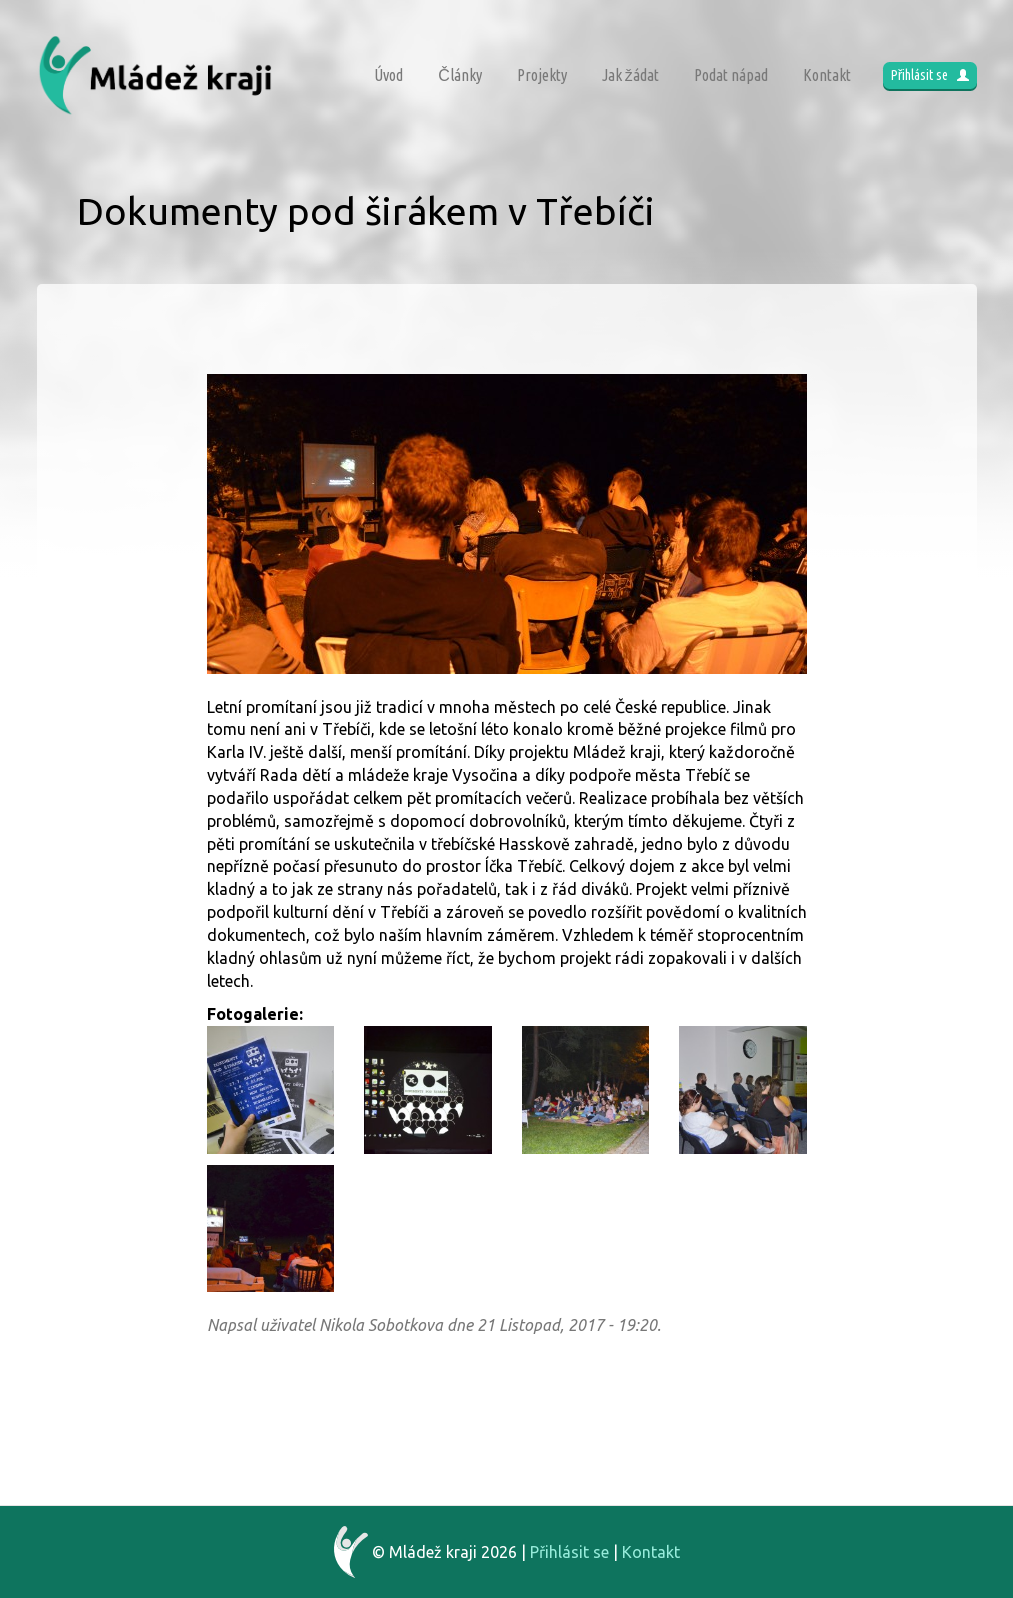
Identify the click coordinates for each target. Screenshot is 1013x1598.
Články (460, 75)
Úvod (388, 75)
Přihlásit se (930, 75)
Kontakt (827, 75)
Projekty (542, 75)
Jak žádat (630, 75)
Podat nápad (731, 75)
